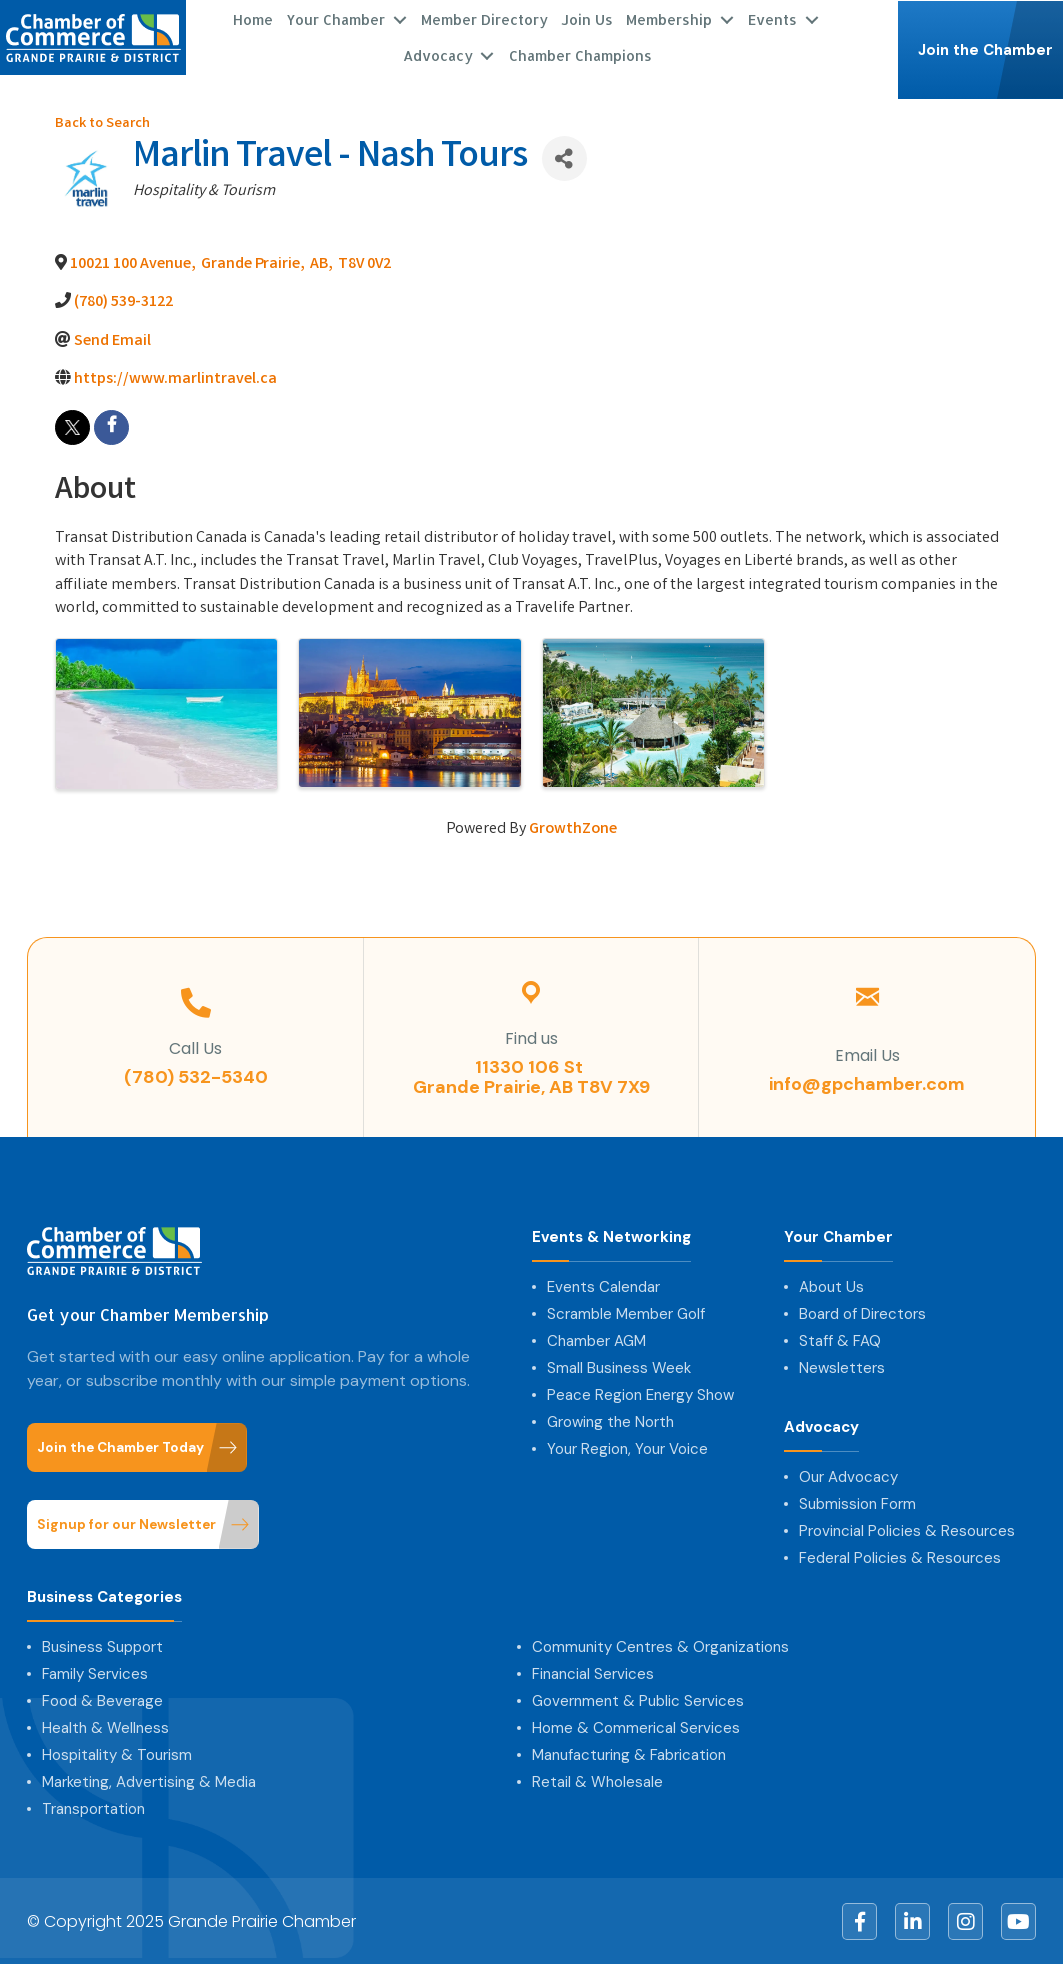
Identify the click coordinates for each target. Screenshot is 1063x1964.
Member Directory (484, 18)
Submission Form (857, 1503)
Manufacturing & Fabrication (629, 1754)
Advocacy (438, 54)
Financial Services (593, 1673)
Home (253, 18)
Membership (669, 18)
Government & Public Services (638, 1700)
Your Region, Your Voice (627, 1448)
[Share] (564, 157)
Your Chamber (335, 18)
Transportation (93, 1808)
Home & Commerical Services (636, 1727)
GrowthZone (573, 828)
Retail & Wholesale (597, 1781)
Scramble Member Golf (626, 1313)
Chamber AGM (596, 1340)
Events (772, 18)
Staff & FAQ (840, 1340)
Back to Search (102, 123)
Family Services (95, 1673)
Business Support (102, 1646)
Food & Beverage (102, 1700)
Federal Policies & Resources (900, 1557)
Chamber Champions (580, 54)
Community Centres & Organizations (660, 1646)
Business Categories (104, 1596)
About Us (831, 1286)
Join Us (587, 18)
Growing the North (610, 1421)
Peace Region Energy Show (640, 1394)
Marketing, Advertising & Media (149, 1781)
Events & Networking (611, 1236)
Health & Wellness (105, 1727)
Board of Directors (862, 1313)
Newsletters (842, 1367)
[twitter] (72, 426)
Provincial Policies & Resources (907, 1530)
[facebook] (111, 426)
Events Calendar (603, 1286)
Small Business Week (619, 1367)
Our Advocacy (848, 1476)
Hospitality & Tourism (117, 1754)
